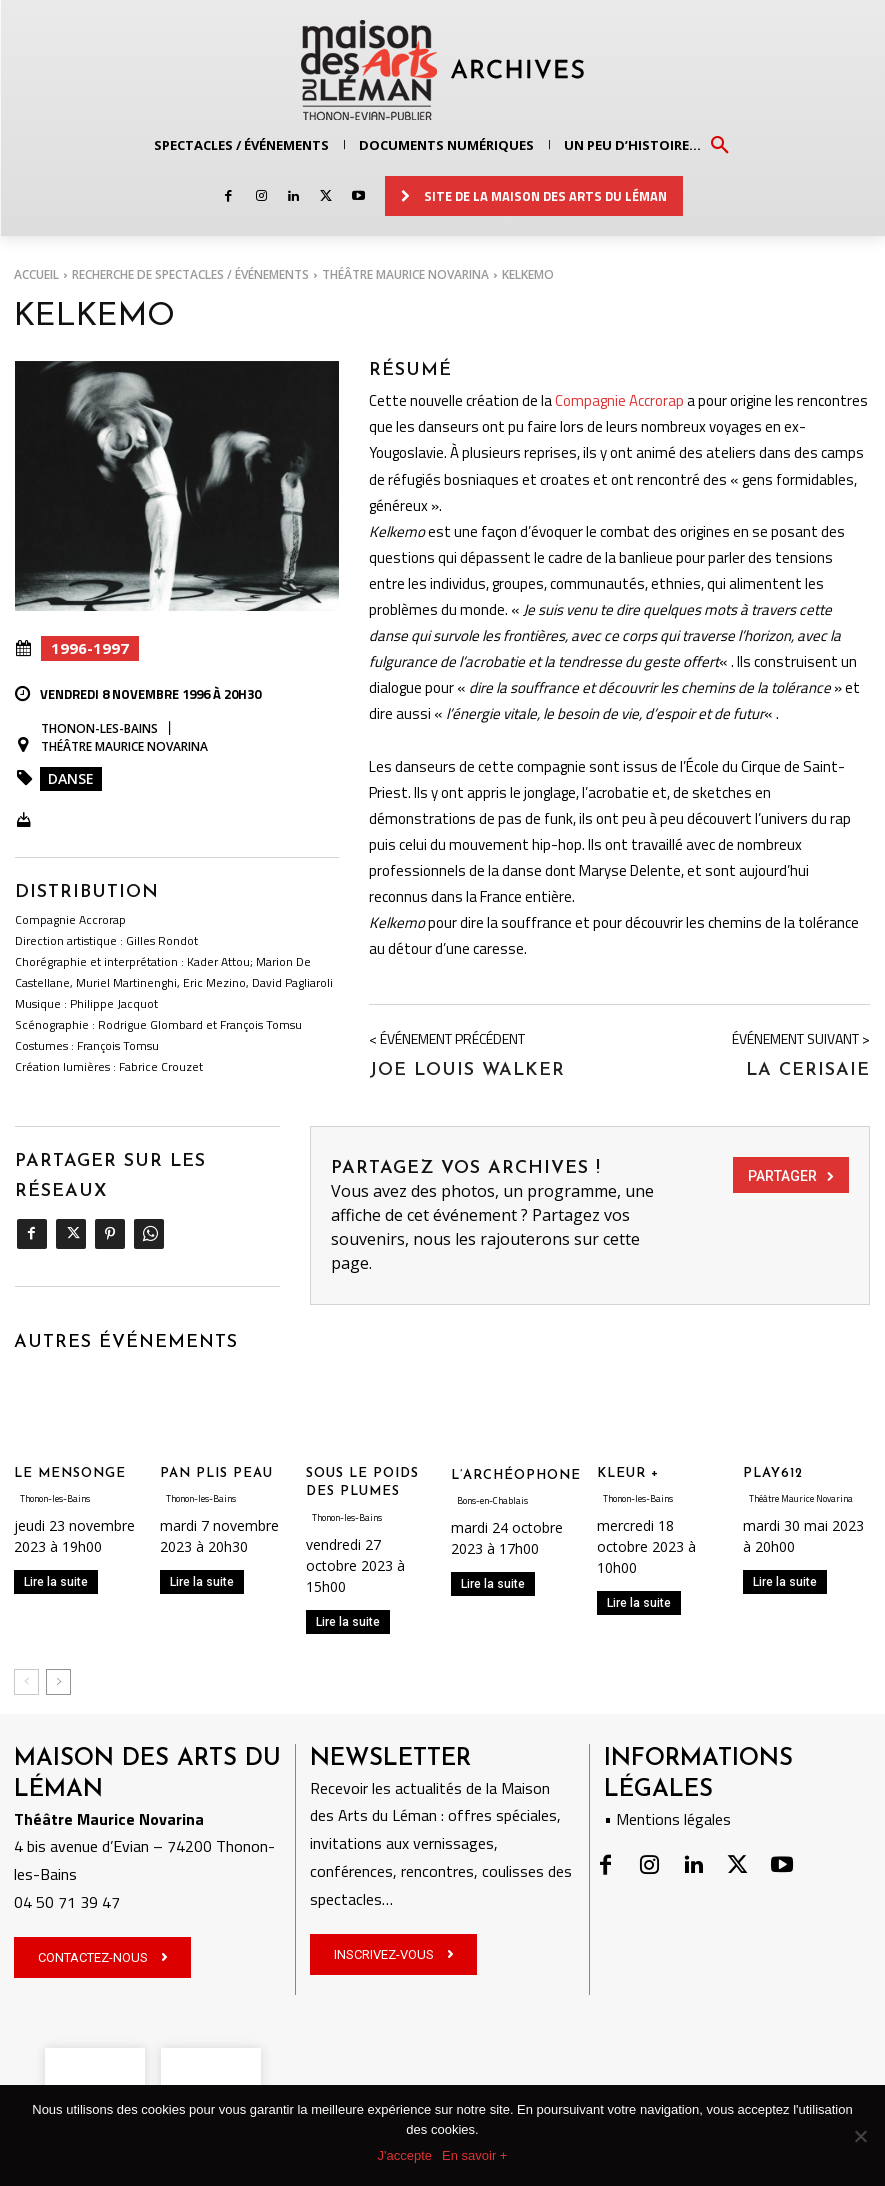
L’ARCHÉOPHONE (516, 1474)
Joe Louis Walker (467, 1069)
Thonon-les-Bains (99, 729)
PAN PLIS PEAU (216, 1472)
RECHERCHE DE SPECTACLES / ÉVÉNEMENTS (190, 274)
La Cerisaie (808, 1069)
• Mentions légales (667, 1819)
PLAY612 (773, 1472)
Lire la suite (56, 1581)
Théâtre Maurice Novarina (405, 274)
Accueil (36, 274)
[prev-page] (26, 1681)
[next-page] (58, 1681)
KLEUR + (628, 1472)
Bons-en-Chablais (492, 1499)
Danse (71, 778)
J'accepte (405, 2155)
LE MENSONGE (70, 1472)
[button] (720, 144)
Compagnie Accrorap (619, 399)
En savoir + (474, 2155)
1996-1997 (90, 648)
